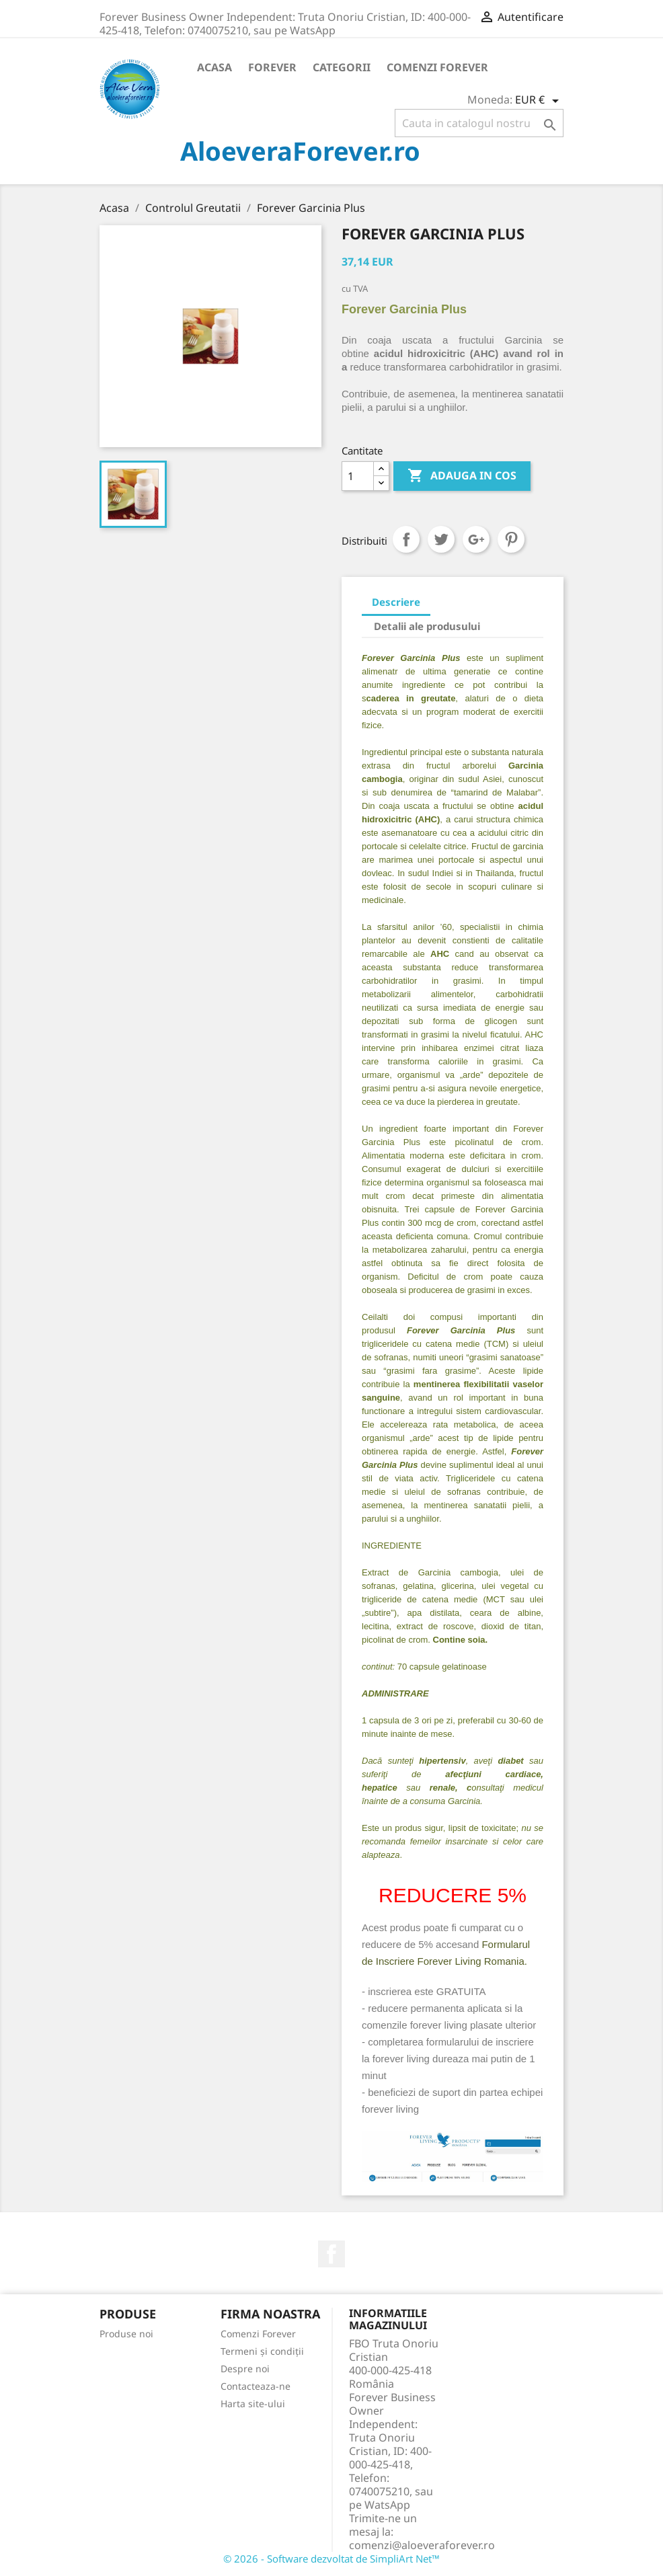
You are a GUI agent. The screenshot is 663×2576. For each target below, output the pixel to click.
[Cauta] (479, 123)
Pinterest (511, 539)
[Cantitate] (358, 476)
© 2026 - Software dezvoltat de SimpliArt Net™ (331, 2558)
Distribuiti (406, 539)
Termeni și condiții (262, 2351)
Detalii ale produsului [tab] (427, 626)
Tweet (441, 539)
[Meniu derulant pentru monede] (539, 101)
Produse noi (126, 2333)
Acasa (214, 67)
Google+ (476, 539)
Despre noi (245, 2368)
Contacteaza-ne (255, 2386)
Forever (272, 67)
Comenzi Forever (437, 67)
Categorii (341, 67)
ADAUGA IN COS (461, 476)
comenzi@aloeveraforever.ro (422, 2545)
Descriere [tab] (396, 602)
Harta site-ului (253, 2403)
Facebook (331, 2253)
